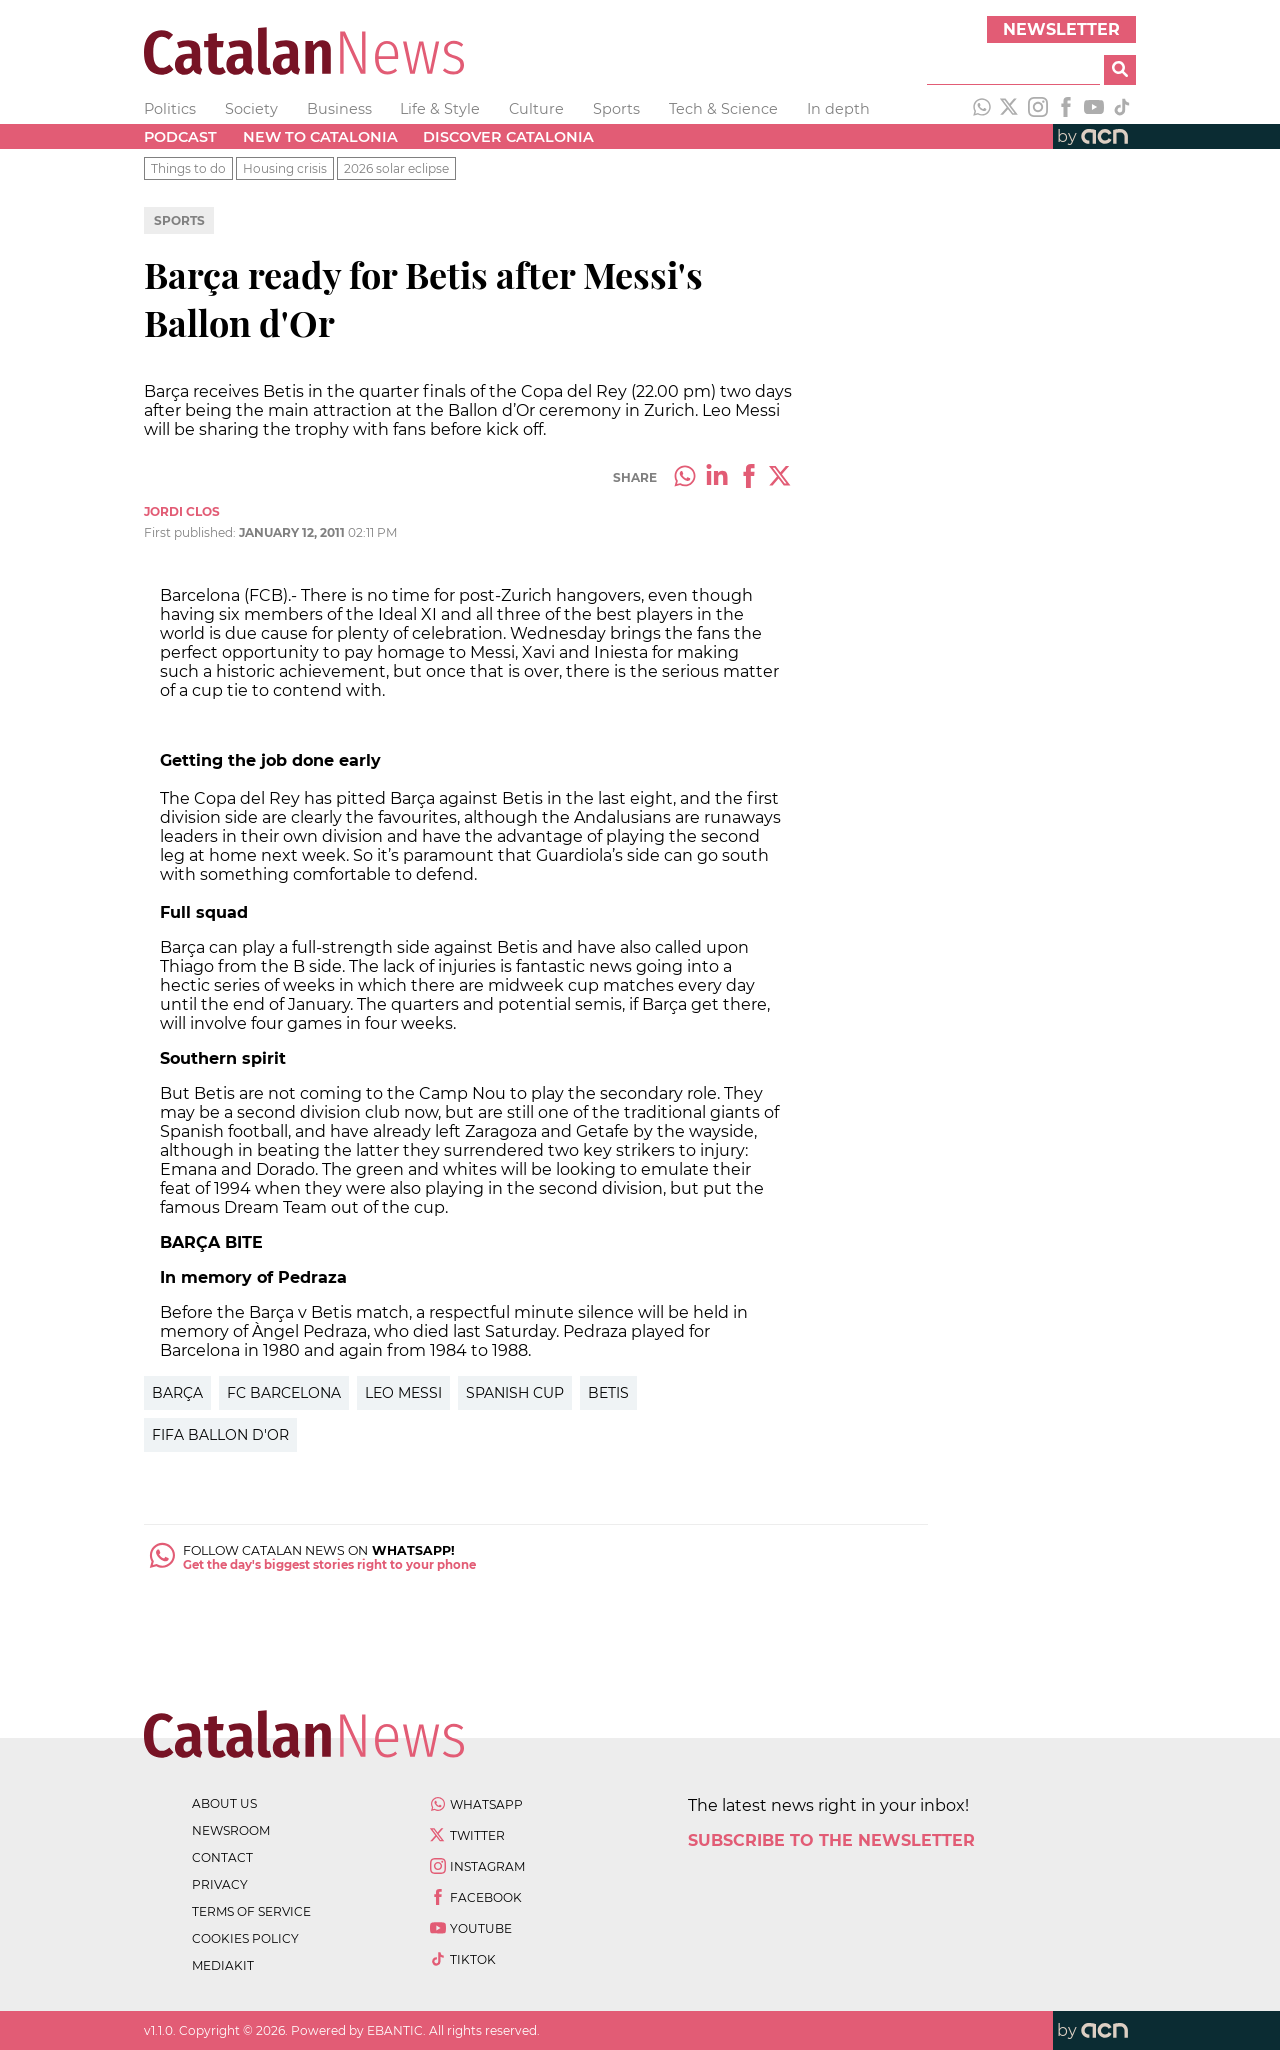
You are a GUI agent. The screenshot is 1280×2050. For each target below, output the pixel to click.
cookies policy (245, 1938)
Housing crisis (285, 168)
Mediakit (223, 1965)
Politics (170, 109)
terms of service (251, 1911)
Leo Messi (403, 1393)
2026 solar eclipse (396, 168)
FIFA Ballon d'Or (220, 1435)
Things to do (188, 168)
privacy (220, 1884)
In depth (838, 109)
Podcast (180, 137)
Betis (608, 1393)
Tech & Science (723, 109)
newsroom (231, 1830)
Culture (536, 109)
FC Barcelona (284, 1393)
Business (339, 109)
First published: (191, 532)
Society (251, 109)
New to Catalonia (320, 137)
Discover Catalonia (508, 137)
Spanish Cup (515, 1393)
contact (222, 1857)
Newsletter (1061, 29)
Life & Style (440, 109)
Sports (616, 109)
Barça (177, 1393)
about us (224, 1803)
